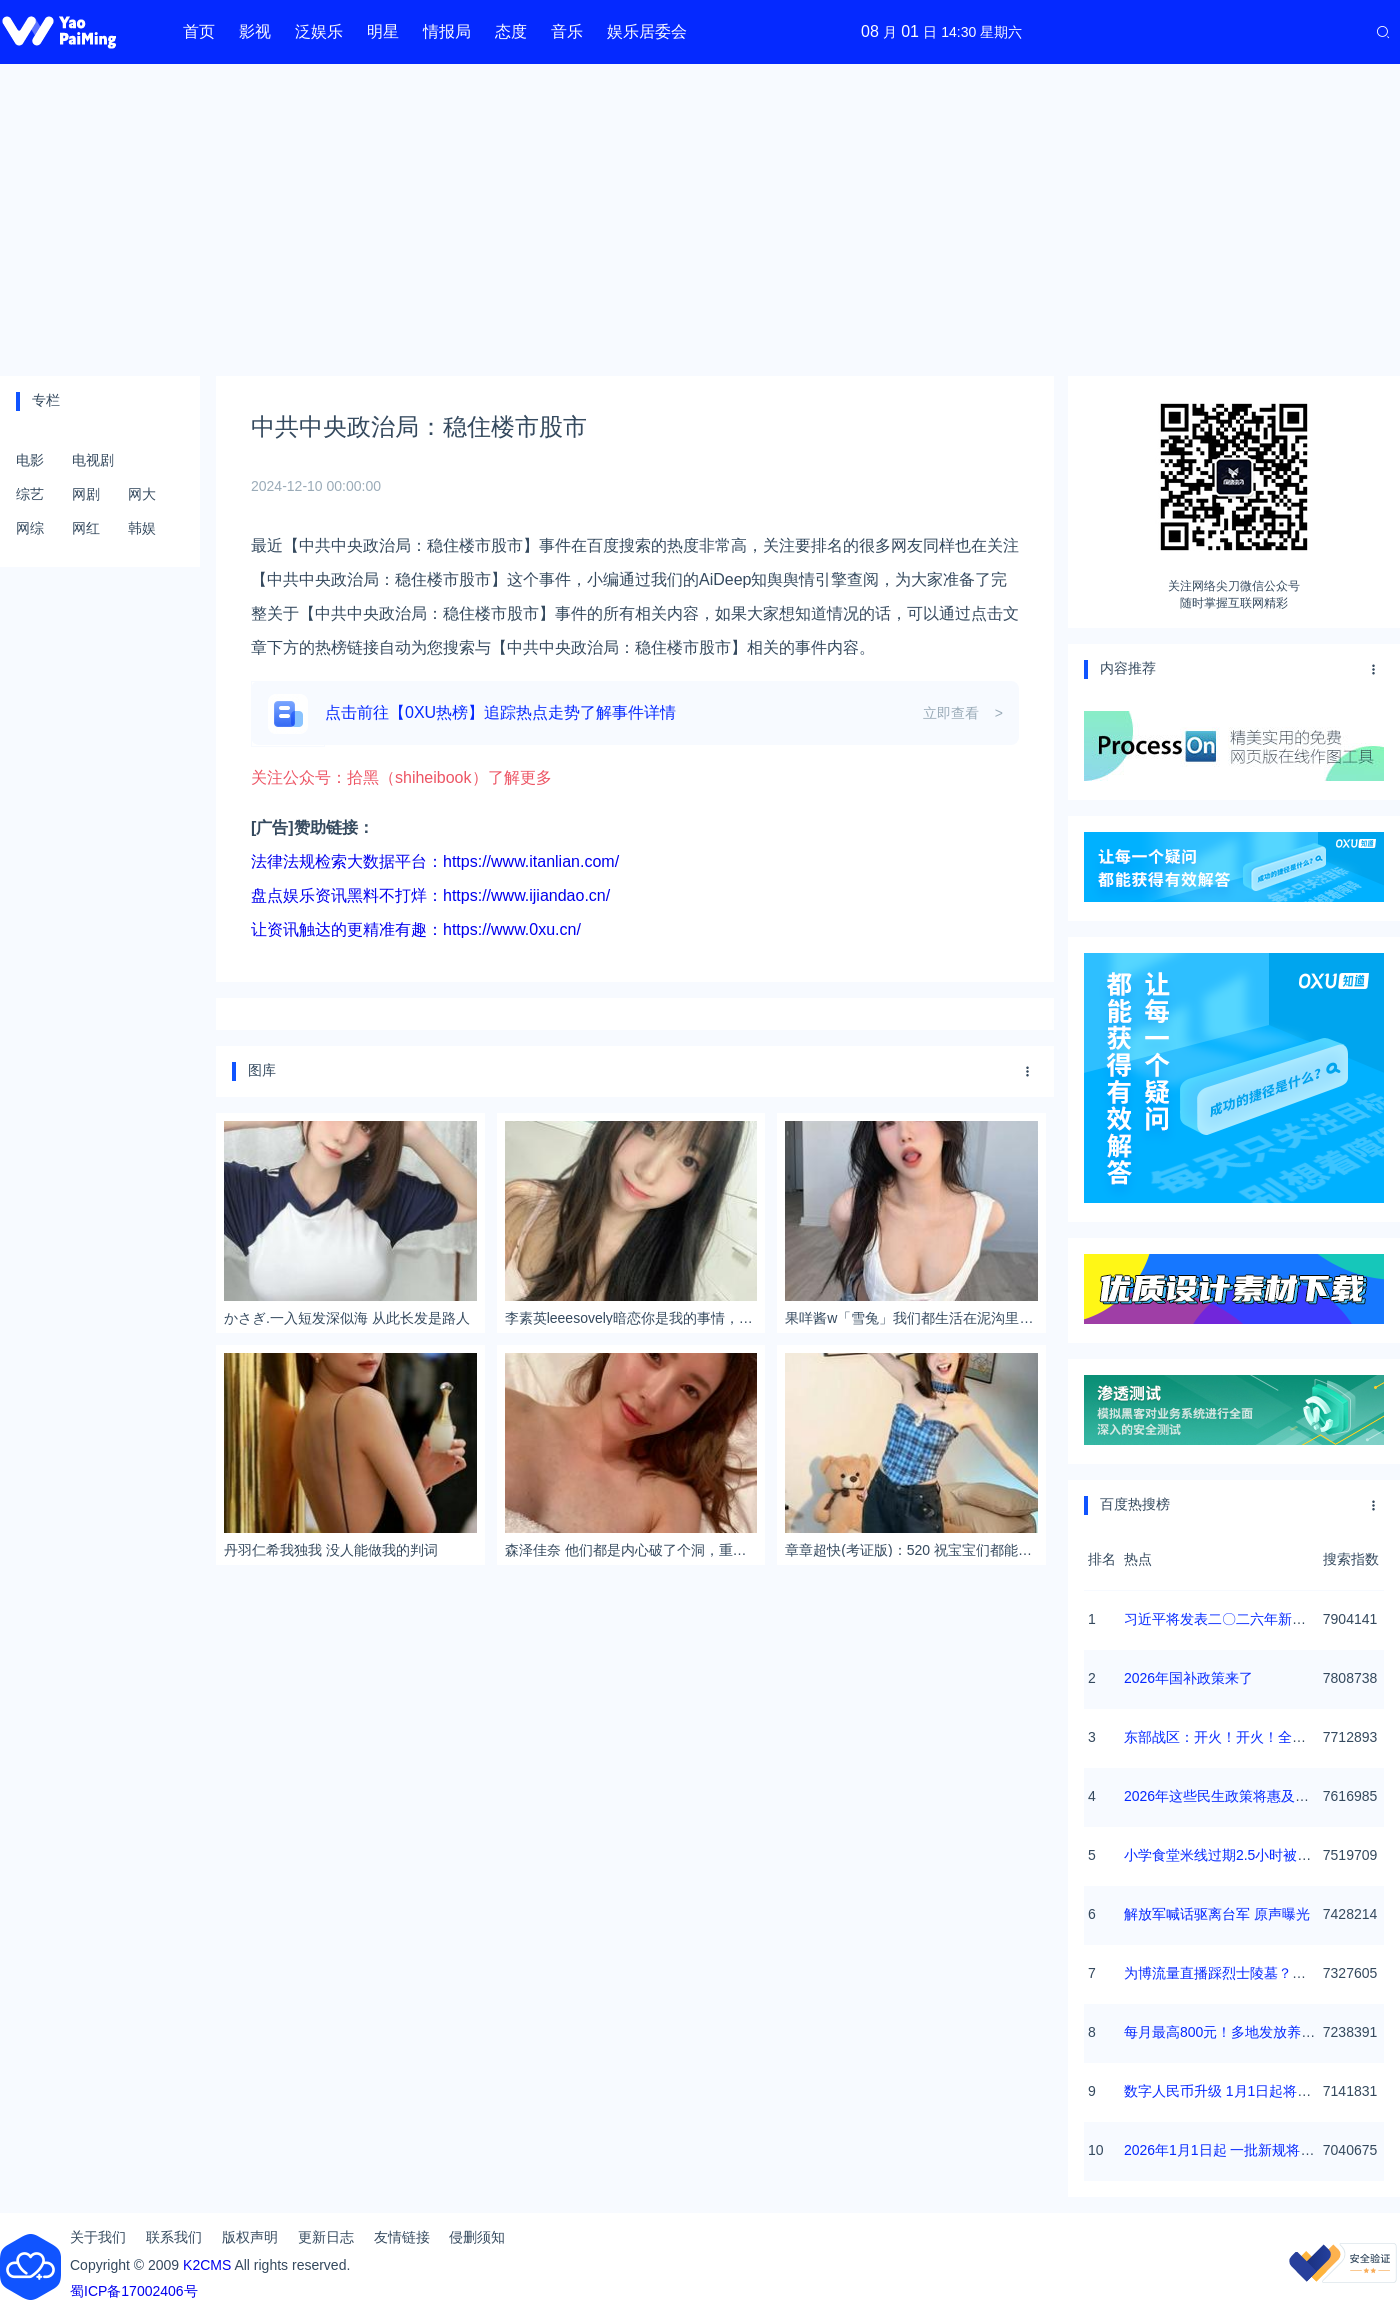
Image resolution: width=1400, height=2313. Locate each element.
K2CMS (207, 2265)
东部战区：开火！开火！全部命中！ (1236, 1737)
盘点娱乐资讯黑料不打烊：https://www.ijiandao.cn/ (430, 895)
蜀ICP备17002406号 (134, 2291)
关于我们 (98, 2237)
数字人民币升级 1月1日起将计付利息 (1238, 2091)
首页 (199, 31)
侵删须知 (477, 2237)
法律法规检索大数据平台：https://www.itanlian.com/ (435, 861)
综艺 (30, 494)
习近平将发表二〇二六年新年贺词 (1229, 1619)
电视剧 (93, 460)
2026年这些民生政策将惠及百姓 (1223, 1796)
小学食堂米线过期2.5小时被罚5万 (1228, 1855)
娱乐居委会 (647, 31)
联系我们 (174, 2237)
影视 (255, 31)
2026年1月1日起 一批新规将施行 (1226, 2150)
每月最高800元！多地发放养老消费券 (1240, 2032)
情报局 (447, 31)
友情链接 (402, 2237)
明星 (383, 31)
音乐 (567, 31)
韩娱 (142, 528)
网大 (142, 494)
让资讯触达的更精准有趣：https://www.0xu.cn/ (416, 929)
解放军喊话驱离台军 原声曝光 (1217, 1914)
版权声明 (250, 2237)
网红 (86, 528)
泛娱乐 (319, 31)
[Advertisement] (700, 220)
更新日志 (326, 2237)
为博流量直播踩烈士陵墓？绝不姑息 (1236, 1973)
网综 (30, 528)
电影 (30, 460)
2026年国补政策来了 (1188, 1678)
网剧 (86, 494)
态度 (511, 31)
